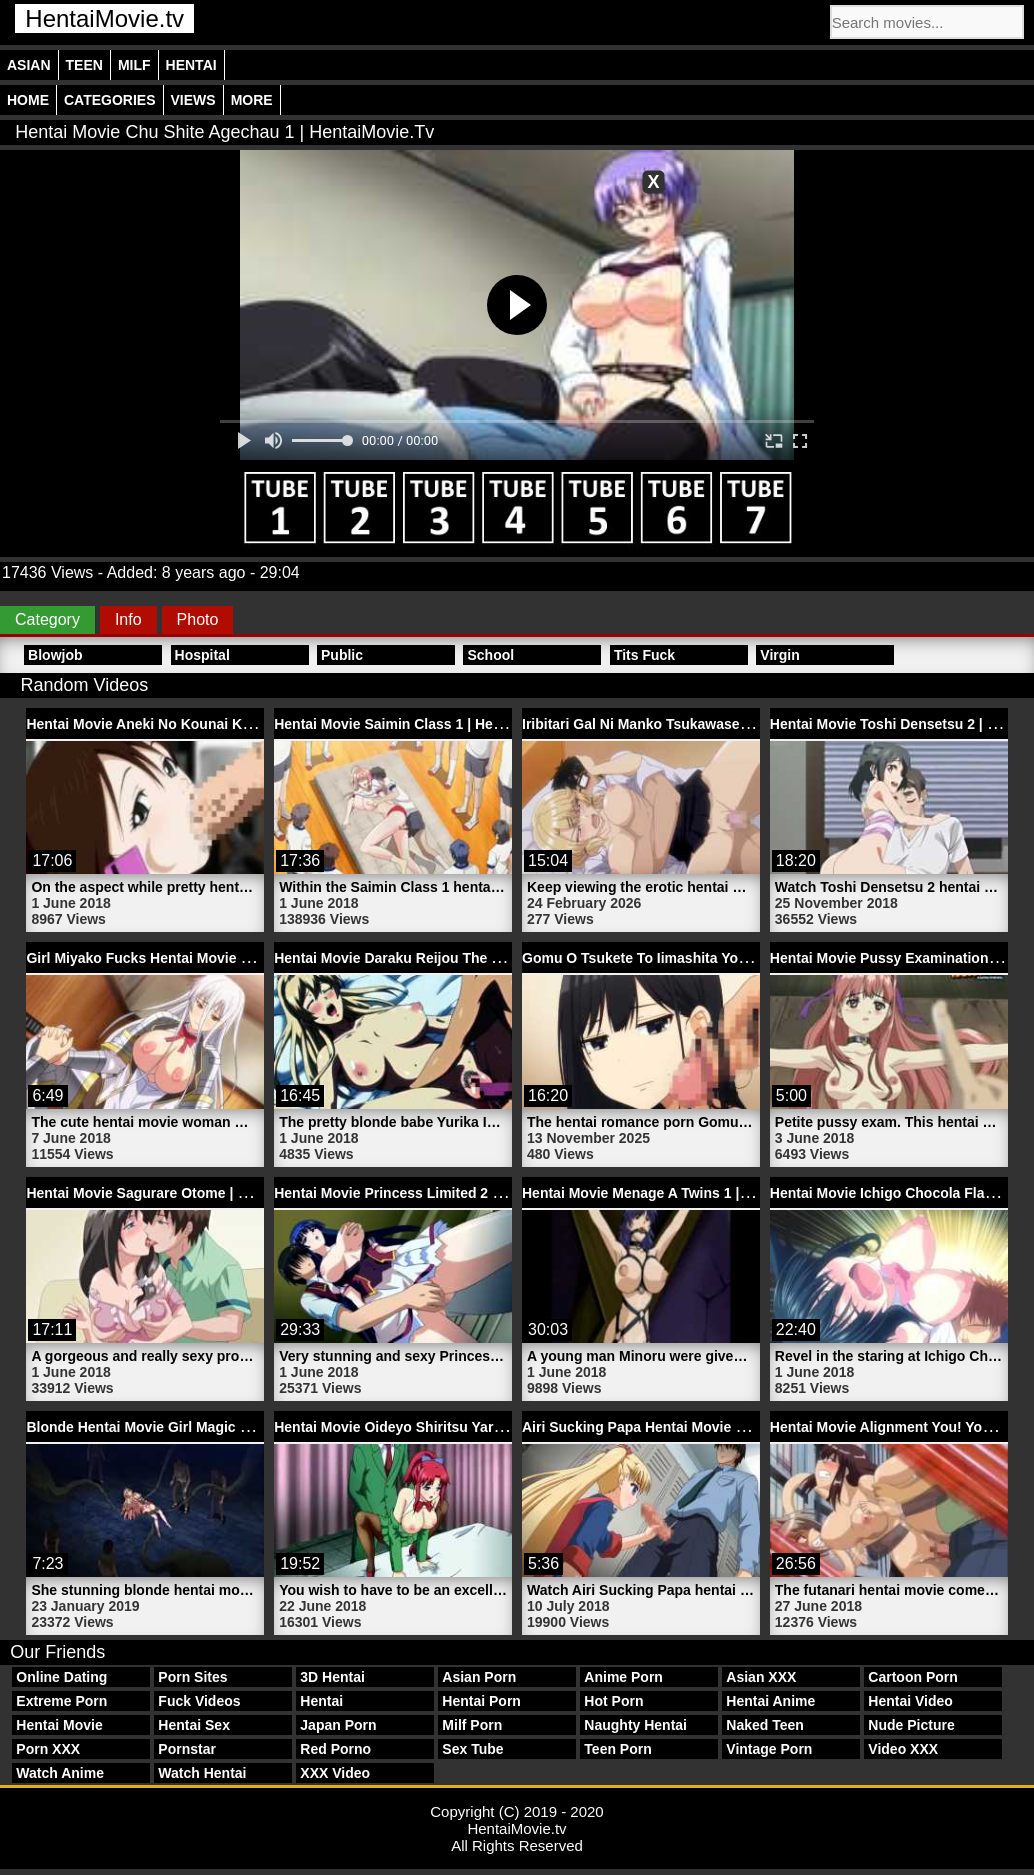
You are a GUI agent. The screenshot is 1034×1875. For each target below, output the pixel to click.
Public (342, 655)
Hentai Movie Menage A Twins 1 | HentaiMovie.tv (682, 1193)
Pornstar (187, 1749)
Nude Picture (911, 1725)
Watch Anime (60, 1773)
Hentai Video (910, 1701)
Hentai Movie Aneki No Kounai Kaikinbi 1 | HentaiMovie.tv (217, 724)
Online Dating (61, 1677)
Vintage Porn (769, 1749)
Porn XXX (48, 1749)
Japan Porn (338, 1725)
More (252, 100)
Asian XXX (761, 1677)
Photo (198, 619)
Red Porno (335, 1749)
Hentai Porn (481, 1701)
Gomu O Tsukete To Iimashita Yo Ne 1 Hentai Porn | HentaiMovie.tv (743, 958)
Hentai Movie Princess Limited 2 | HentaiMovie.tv (436, 1193)
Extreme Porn (61, 1701)
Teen (84, 65)
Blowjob (55, 655)
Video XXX (903, 1749)
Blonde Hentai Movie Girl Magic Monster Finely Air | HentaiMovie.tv (248, 1427)
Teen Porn (617, 1749)
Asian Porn (479, 1677)
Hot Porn (613, 1701)
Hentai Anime (770, 1701)
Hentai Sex (194, 1725)
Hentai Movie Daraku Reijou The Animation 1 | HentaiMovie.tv (477, 958)
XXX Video (335, 1773)
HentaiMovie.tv (104, 18)
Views (193, 100)
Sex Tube (472, 1749)
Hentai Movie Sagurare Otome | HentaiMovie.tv (181, 1193)
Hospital (202, 655)
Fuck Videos (199, 1701)
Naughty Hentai (635, 1725)
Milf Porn (472, 1725)
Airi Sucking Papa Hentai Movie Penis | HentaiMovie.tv (702, 1427)
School (490, 655)
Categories (110, 100)
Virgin (779, 655)
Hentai (191, 65)
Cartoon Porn (912, 1677)
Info (128, 619)
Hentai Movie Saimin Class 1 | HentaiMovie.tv (424, 724)
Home (28, 100)
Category (47, 619)
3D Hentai (332, 1677)
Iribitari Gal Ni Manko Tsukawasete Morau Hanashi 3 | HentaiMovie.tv (750, 724)
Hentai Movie (59, 1725)
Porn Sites (192, 1677)
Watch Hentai (202, 1773)
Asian (29, 65)
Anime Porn (623, 1677)
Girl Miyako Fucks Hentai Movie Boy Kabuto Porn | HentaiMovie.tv (245, 958)
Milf (134, 65)
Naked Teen (765, 1725)
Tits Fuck (644, 655)
